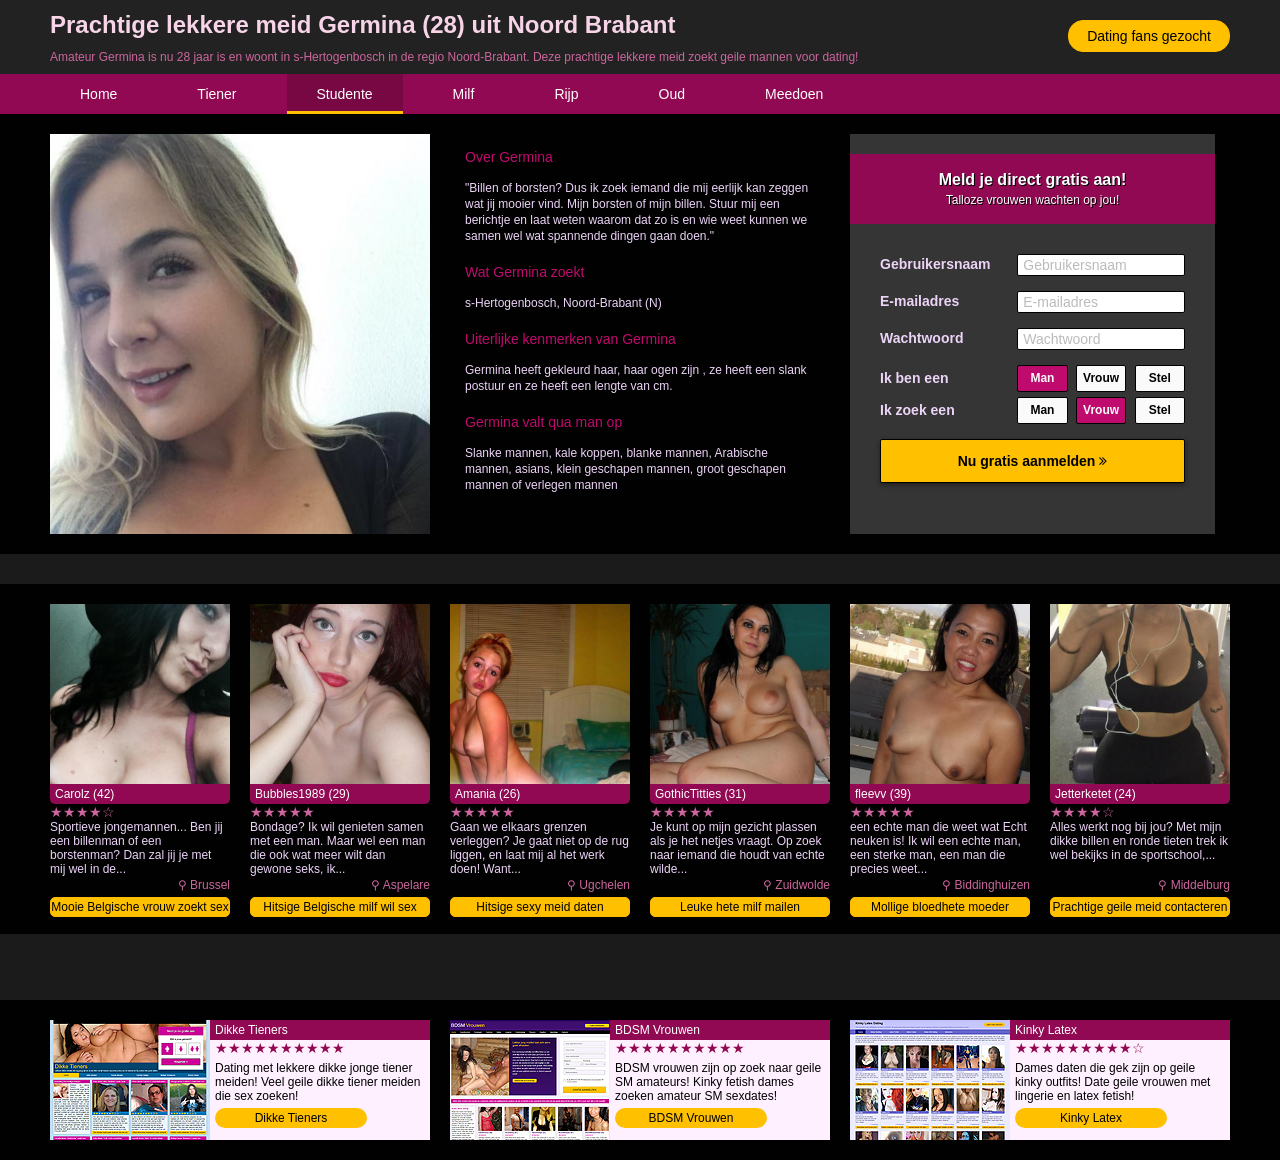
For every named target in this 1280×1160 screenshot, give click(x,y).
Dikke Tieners (291, 1118)
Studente (345, 94)
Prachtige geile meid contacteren (1140, 907)
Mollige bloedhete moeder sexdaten (940, 908)
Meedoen (794, 94)
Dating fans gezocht (1149, 36)
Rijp (566, 94)
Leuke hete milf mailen (740, 907)
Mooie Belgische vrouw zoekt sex (139, 907)
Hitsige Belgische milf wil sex (339, 907)
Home (98, 94)
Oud (672, 94)
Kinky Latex (1091, 1118)
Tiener (216, 94)
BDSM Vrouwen (691, 1118)
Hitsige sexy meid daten (539, 907)
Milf (464, 94)
